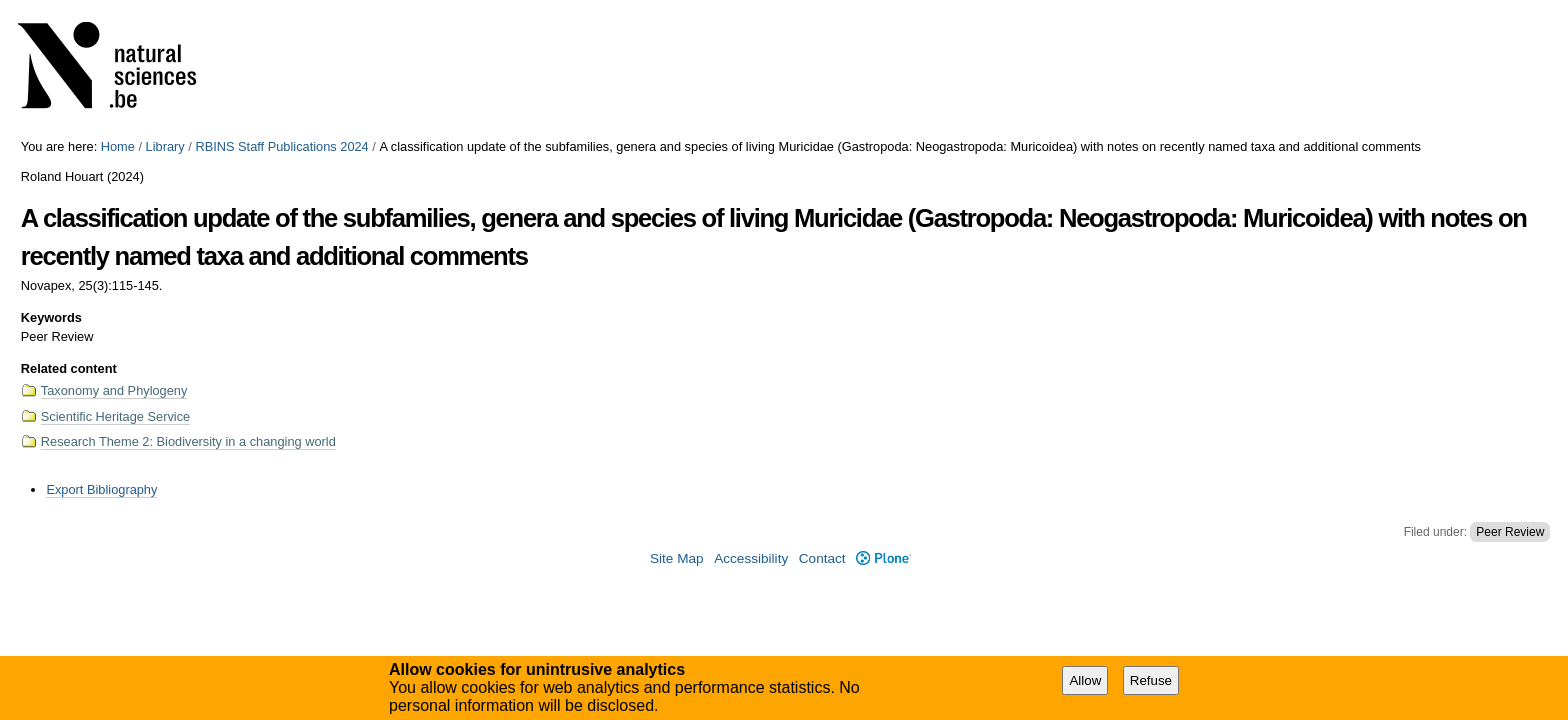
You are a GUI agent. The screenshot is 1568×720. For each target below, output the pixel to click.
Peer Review (1510, 532)
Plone (883, 558)
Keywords (51, 317)
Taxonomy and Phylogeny (114, 390)
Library (165, 146)
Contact (822, 558)
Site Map (677, 558)
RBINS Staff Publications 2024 (281, 146)
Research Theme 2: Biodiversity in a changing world (188, 441)
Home (118, 146)
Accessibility (751, 558)
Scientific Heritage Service (115, 416)
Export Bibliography (101, 489)
